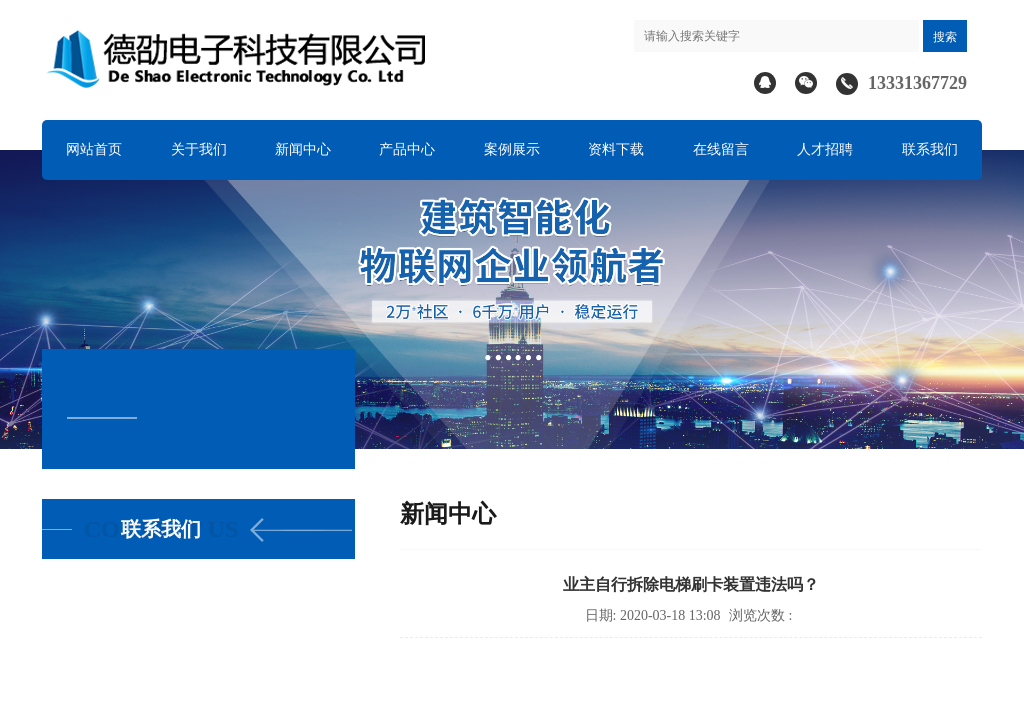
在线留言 (721, 149)
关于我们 (199, 149)
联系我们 (930, 149)
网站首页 (94, 149)
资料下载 (616, 149)
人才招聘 (825, 149)
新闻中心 (303, 149)
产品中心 (407, 149)
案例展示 (512, 149)
